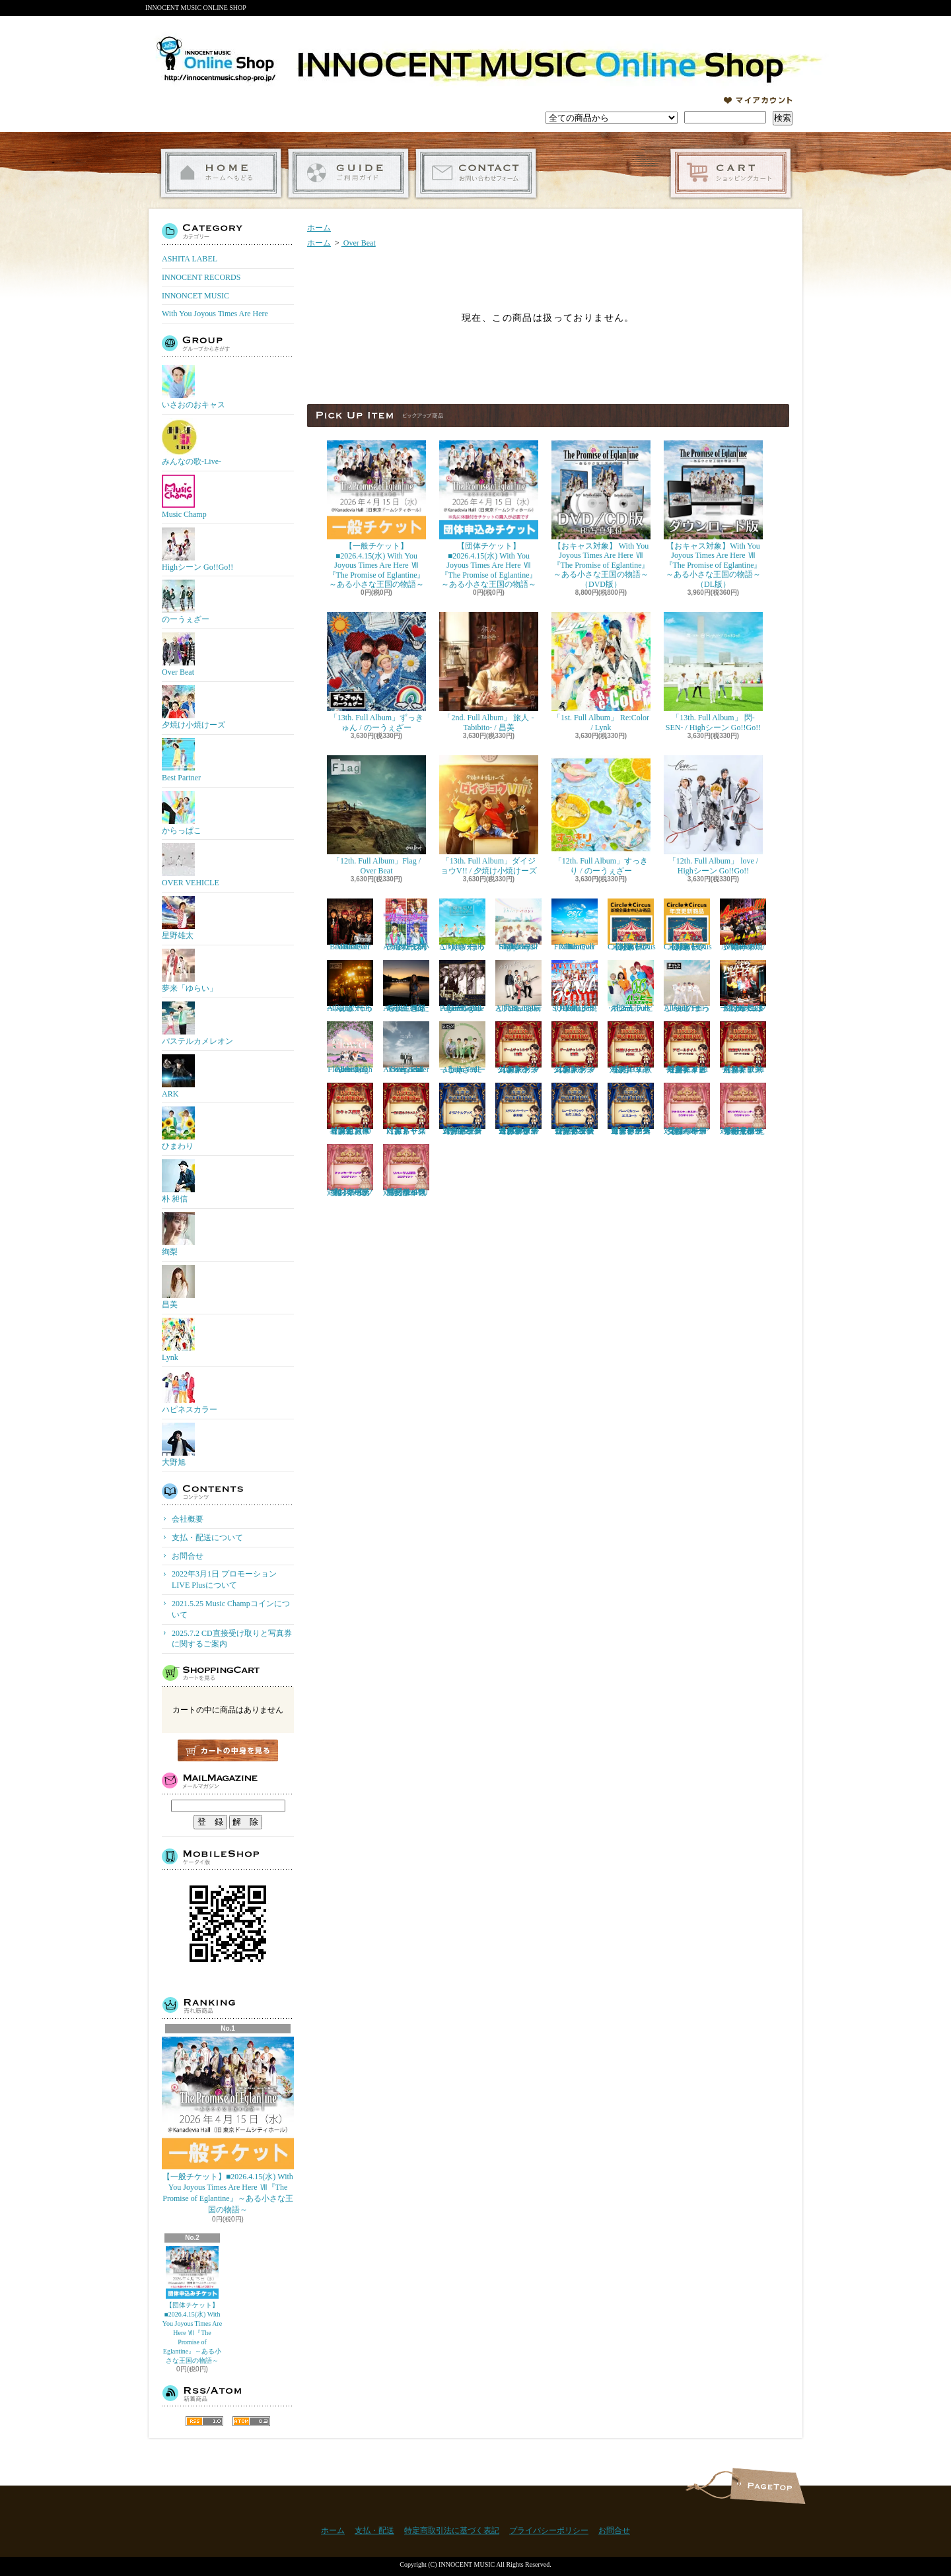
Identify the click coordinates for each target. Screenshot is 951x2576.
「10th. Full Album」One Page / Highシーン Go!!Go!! (462, 986)
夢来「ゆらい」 (189, 971)
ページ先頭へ (768, 2486)
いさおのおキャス (193, 387)
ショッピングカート (730, 173)
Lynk (178, 1340)
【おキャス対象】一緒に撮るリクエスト (406, 1109)
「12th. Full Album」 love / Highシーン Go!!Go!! (713, 815)
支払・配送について (348, 173)
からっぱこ (181, 813)
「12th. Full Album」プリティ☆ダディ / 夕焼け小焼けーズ (406, 924)
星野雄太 (178, 918)
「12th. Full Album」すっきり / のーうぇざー (601, 815)
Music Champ (184, 497)
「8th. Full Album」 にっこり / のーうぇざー (462, 1047)
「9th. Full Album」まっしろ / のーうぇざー (687, 986)
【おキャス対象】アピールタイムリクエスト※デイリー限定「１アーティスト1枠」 (687, 1047)
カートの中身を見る (228, 1750)
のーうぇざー (185, 602)
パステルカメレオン (197, 1023)
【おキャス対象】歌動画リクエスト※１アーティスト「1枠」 (743, 1047)
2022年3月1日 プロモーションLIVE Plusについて (224, 1579)
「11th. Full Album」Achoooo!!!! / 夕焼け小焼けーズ (743, 924)
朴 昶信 (178, 1181)
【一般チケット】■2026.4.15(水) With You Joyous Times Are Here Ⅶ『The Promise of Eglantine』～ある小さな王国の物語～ (228, 2125)
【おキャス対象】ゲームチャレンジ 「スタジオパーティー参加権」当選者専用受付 (518, 1109)
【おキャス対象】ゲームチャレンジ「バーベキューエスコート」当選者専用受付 (631, 1109)
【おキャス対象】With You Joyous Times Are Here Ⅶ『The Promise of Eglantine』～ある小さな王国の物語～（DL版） (713, 514)
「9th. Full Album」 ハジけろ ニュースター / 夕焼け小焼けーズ (743, 986)
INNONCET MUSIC (195, 295)
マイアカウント (758, 100)
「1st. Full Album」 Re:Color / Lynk (601, 671)
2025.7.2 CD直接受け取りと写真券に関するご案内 (232, 1639)
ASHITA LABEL (189, 258)
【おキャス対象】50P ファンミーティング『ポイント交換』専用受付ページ (350, 1170)
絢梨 (178, 1234)
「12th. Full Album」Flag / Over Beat (376, 815)
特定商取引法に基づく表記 (451, 2530)
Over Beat (178, 654)
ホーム (221, 173)
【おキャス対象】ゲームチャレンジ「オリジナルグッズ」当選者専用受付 (462, 1109)
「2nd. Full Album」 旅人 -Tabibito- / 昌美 (488, 671)
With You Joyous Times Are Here (215, 313)
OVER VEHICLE (190, 865)
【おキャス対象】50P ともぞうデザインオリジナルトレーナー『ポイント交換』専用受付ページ (743, 1109)
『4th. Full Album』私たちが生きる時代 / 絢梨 (406, 986)
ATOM (251, 2421)
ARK (178, 1076)
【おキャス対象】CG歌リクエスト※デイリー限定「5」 (631, 1047)
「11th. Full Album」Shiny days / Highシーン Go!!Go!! (518, 924)
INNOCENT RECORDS (201, 277)
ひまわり (178, 1128)
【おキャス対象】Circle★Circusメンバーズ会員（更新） (688, 924)
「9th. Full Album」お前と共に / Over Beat (518, 986)
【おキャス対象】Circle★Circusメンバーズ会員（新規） (632, 924)
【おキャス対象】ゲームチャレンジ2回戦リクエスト (574, 1047)
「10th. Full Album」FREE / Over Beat (574, 924)
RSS (204, 2421)
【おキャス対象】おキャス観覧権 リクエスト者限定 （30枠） (350, 1109)
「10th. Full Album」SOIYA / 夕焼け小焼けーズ (574, 986)
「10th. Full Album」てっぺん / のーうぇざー (350, 986)
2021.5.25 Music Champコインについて (231, 1609)
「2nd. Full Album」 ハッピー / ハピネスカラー (631, 986)
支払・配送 (374, 2530)
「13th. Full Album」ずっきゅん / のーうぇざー (376, 671)
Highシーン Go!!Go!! (197, 549)
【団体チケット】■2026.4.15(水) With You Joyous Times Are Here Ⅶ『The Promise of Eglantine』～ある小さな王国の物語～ (192, 2305)
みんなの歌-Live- (191, 442)
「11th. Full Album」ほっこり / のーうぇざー (462, 924)
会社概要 (187, 1519)
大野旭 (178, 1445)
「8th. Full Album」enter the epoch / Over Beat (406, 1047)
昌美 (178, 1287)
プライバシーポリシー (548, 2530)
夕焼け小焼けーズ (193, 707)
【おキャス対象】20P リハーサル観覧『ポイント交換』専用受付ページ (406, 1170)
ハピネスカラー (189, 1392)
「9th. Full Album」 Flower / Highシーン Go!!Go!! (350, 1047)
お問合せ (476, 173)
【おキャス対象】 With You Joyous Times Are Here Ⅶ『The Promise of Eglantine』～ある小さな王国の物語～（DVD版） (601, 514)
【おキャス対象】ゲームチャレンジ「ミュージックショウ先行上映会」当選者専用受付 (574, 1109)
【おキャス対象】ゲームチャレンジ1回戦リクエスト (518, 1047)
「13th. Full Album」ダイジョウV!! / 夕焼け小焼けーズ (488, 815)
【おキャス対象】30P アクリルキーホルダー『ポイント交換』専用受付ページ (687, 1109)
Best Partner (181, 760)
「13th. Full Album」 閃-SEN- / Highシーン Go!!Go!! (713, 671)
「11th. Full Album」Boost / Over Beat (350, 924)
